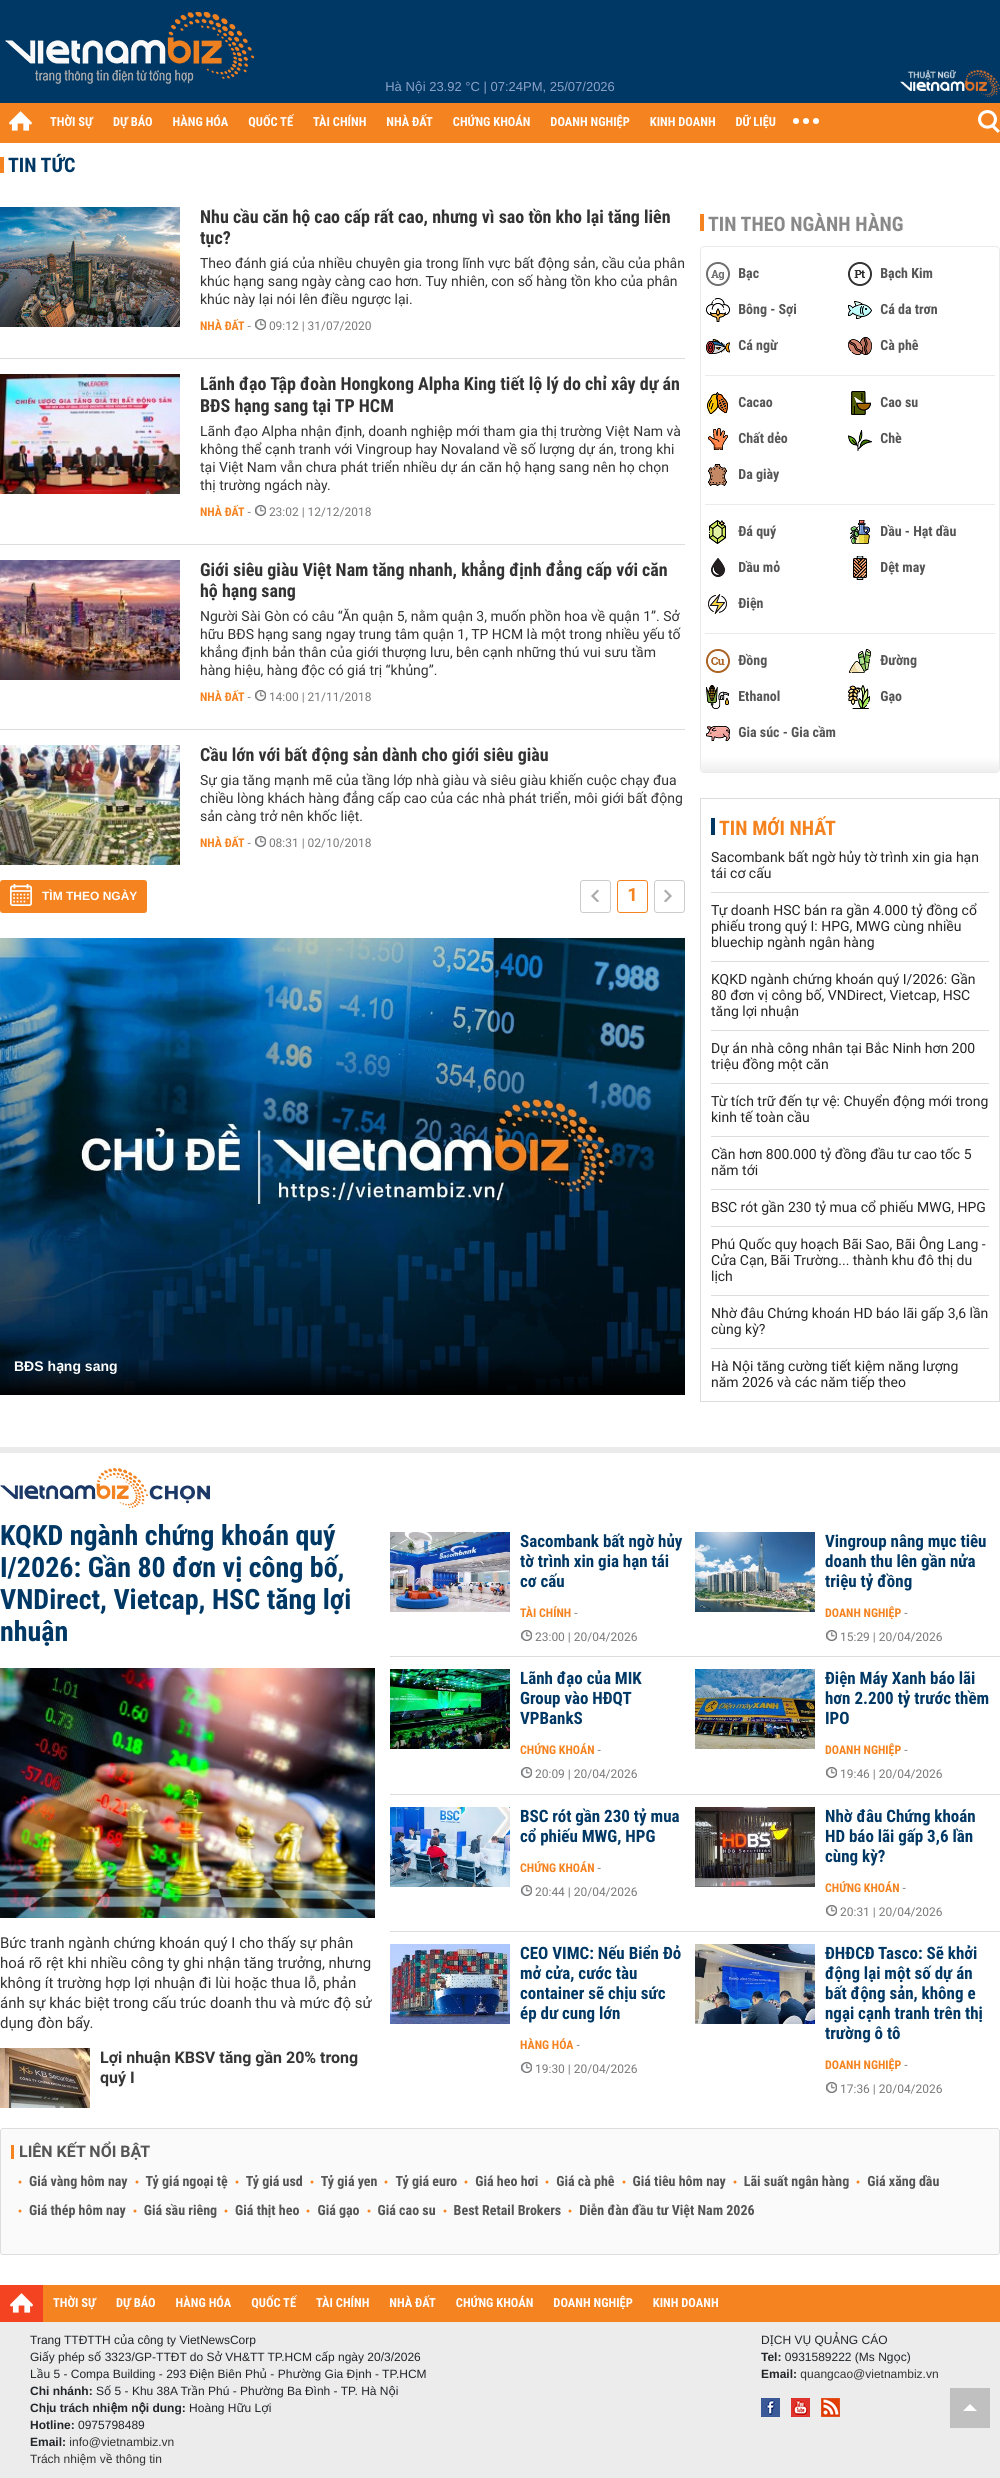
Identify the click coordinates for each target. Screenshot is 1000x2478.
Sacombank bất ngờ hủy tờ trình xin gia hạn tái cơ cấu (601, 1562)
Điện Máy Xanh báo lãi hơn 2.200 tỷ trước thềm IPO (907, 1699)
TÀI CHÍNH (339, 122)
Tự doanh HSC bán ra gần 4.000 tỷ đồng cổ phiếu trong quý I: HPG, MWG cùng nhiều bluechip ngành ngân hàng (844, 927)
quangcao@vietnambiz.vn (869, 2374)
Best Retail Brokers (508, 2211)
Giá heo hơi (506, 2182)
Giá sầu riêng (180, 2211)
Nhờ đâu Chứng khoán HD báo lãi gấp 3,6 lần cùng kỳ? (900, 1837)
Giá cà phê (585, 2182)
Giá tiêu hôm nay (679, 2182)
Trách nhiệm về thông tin (96, 2459)
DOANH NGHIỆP (589, 122)
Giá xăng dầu (903, 2182)
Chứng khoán (557, 1750)
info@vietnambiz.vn (121, 2442)
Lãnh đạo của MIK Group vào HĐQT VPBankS (581, 1699)
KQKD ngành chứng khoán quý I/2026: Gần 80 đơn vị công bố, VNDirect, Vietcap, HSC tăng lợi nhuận (843, 996)
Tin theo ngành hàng (806, 224)
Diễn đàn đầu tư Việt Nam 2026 (666, 2211)
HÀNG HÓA (201, 122)
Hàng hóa (546, 2045)
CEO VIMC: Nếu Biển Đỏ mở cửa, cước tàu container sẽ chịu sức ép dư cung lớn (600, 1984)
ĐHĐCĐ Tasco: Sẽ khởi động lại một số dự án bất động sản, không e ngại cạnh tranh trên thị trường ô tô (904, 1994)
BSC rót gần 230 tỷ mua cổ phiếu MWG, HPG (848, 1208)
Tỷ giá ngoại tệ (187, 2182)
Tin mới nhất (777, 828)
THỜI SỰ (71, 122)
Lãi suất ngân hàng (796, 2182)
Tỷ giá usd (274, 2182)
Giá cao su (407, 2211)
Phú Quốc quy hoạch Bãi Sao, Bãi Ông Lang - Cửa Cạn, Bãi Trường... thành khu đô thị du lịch (848, 1261)
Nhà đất (222, 326)
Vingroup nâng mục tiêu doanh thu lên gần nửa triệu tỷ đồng (905, 1562)
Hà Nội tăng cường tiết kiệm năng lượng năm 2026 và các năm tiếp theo (834, 1375)
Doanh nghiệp (863, 1613)
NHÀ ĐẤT (409, 122)
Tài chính (545, 1613)
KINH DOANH (683, 122)
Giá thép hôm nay (77, 2211)
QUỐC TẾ (270, 122)
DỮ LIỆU (756, 122)
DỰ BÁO (133, 122)
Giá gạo (338, 2211)
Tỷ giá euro (426, 2182)
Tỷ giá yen (349, 2182)
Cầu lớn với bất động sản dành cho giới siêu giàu (374, 755)
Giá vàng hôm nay (78, 2182)
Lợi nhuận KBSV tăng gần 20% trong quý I (229, 2067)
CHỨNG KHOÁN (492, 122)
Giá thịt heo (267, 2211)
